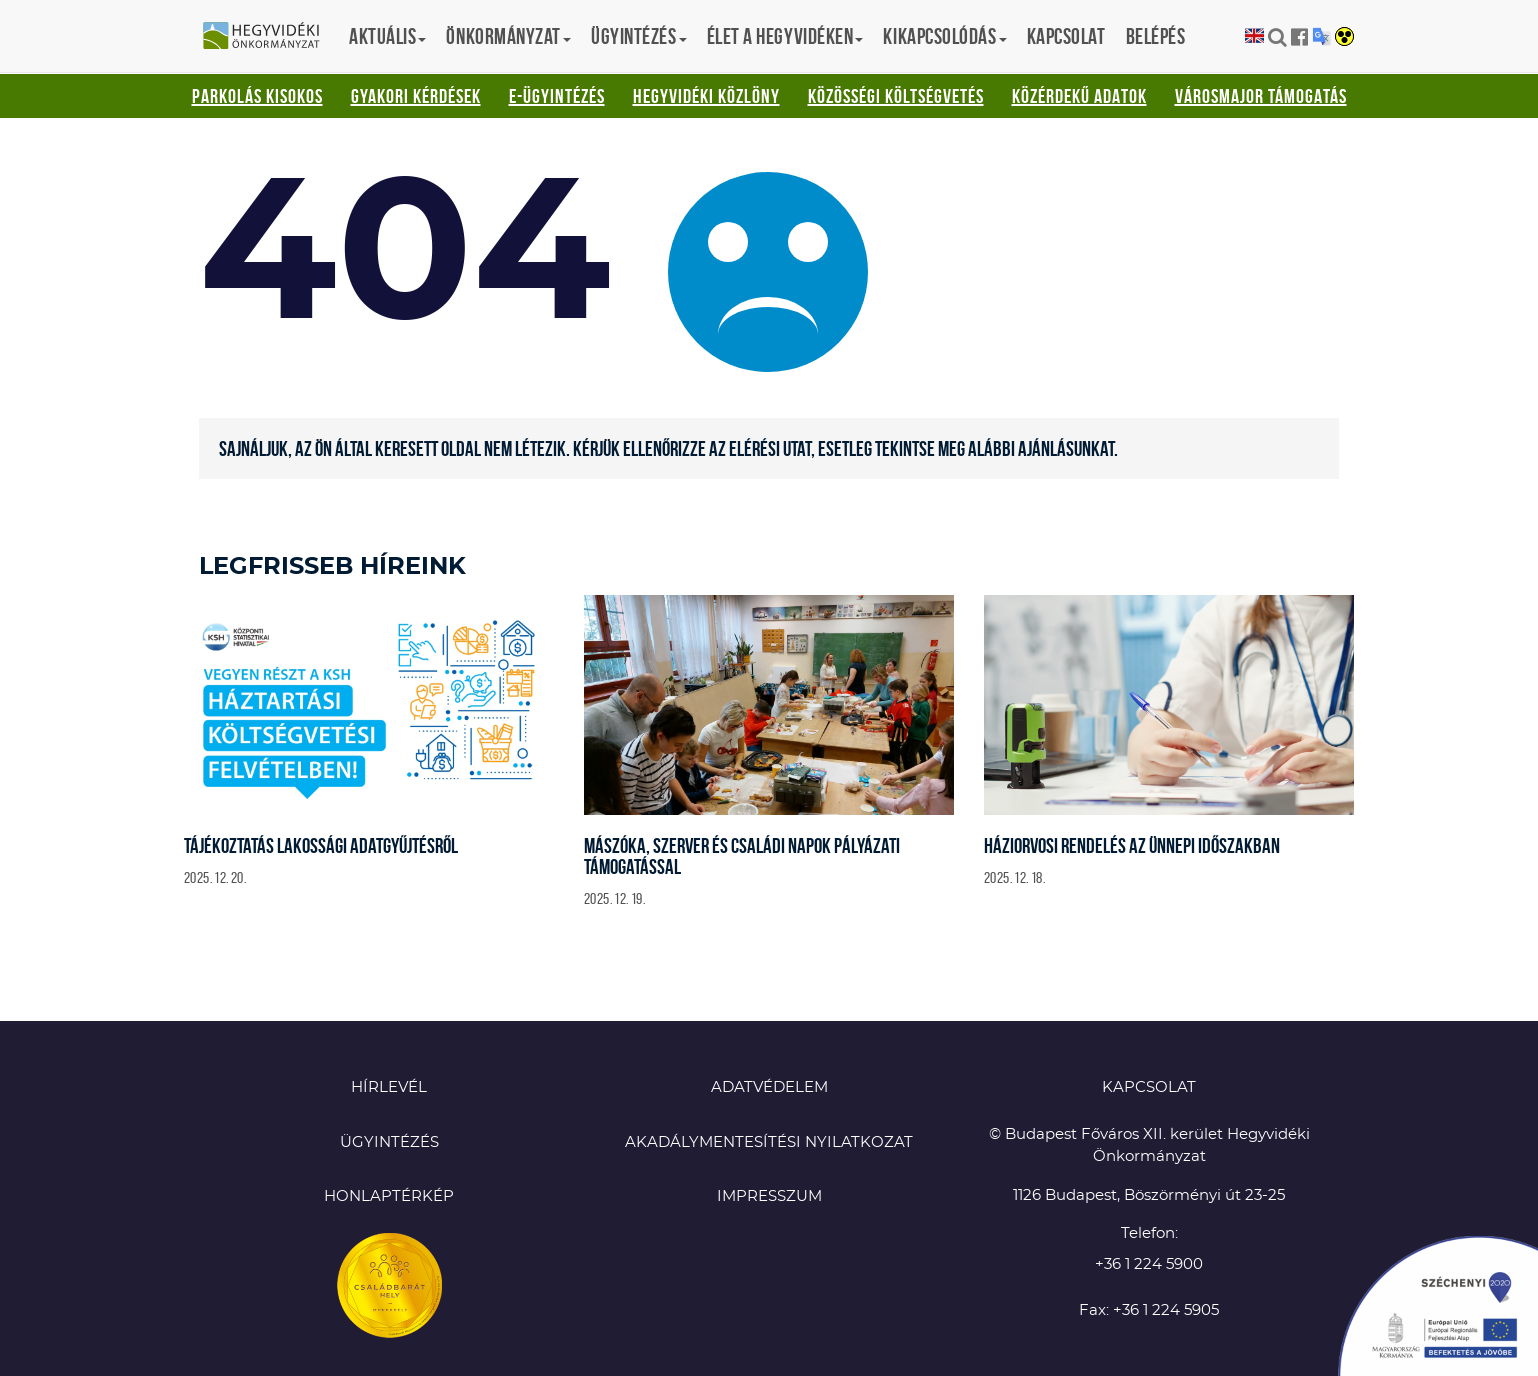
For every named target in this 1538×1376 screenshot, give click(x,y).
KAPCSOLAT (1149, 1087)
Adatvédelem (769, 1087)
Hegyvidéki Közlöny (706, 96)
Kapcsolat (1066, 36)
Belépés (1156, 36)
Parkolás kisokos (257, 96)
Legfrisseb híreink (332, 567)
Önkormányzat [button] (508, 36)
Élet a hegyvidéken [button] (785, 36)
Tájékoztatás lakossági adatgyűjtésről (321, 845)
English (1254, 36)
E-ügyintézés (557, 96)
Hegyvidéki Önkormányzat (269, 37)
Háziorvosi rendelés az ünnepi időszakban (1132, 845)
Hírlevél (389, 1087)
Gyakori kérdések (416, 96)
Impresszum (769, 1196)
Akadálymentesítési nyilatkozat (769, 1142)
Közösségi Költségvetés (896, 96)
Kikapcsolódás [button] (944, 36)
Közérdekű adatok (1079, 96)
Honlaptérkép (389, 1196)
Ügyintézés (389, 1142)
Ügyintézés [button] (639, 36)
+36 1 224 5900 (1149, 1264)
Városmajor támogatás (1261, 96)
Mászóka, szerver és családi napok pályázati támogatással (742, 856)
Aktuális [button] (387, 36)
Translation (1321, 36)
